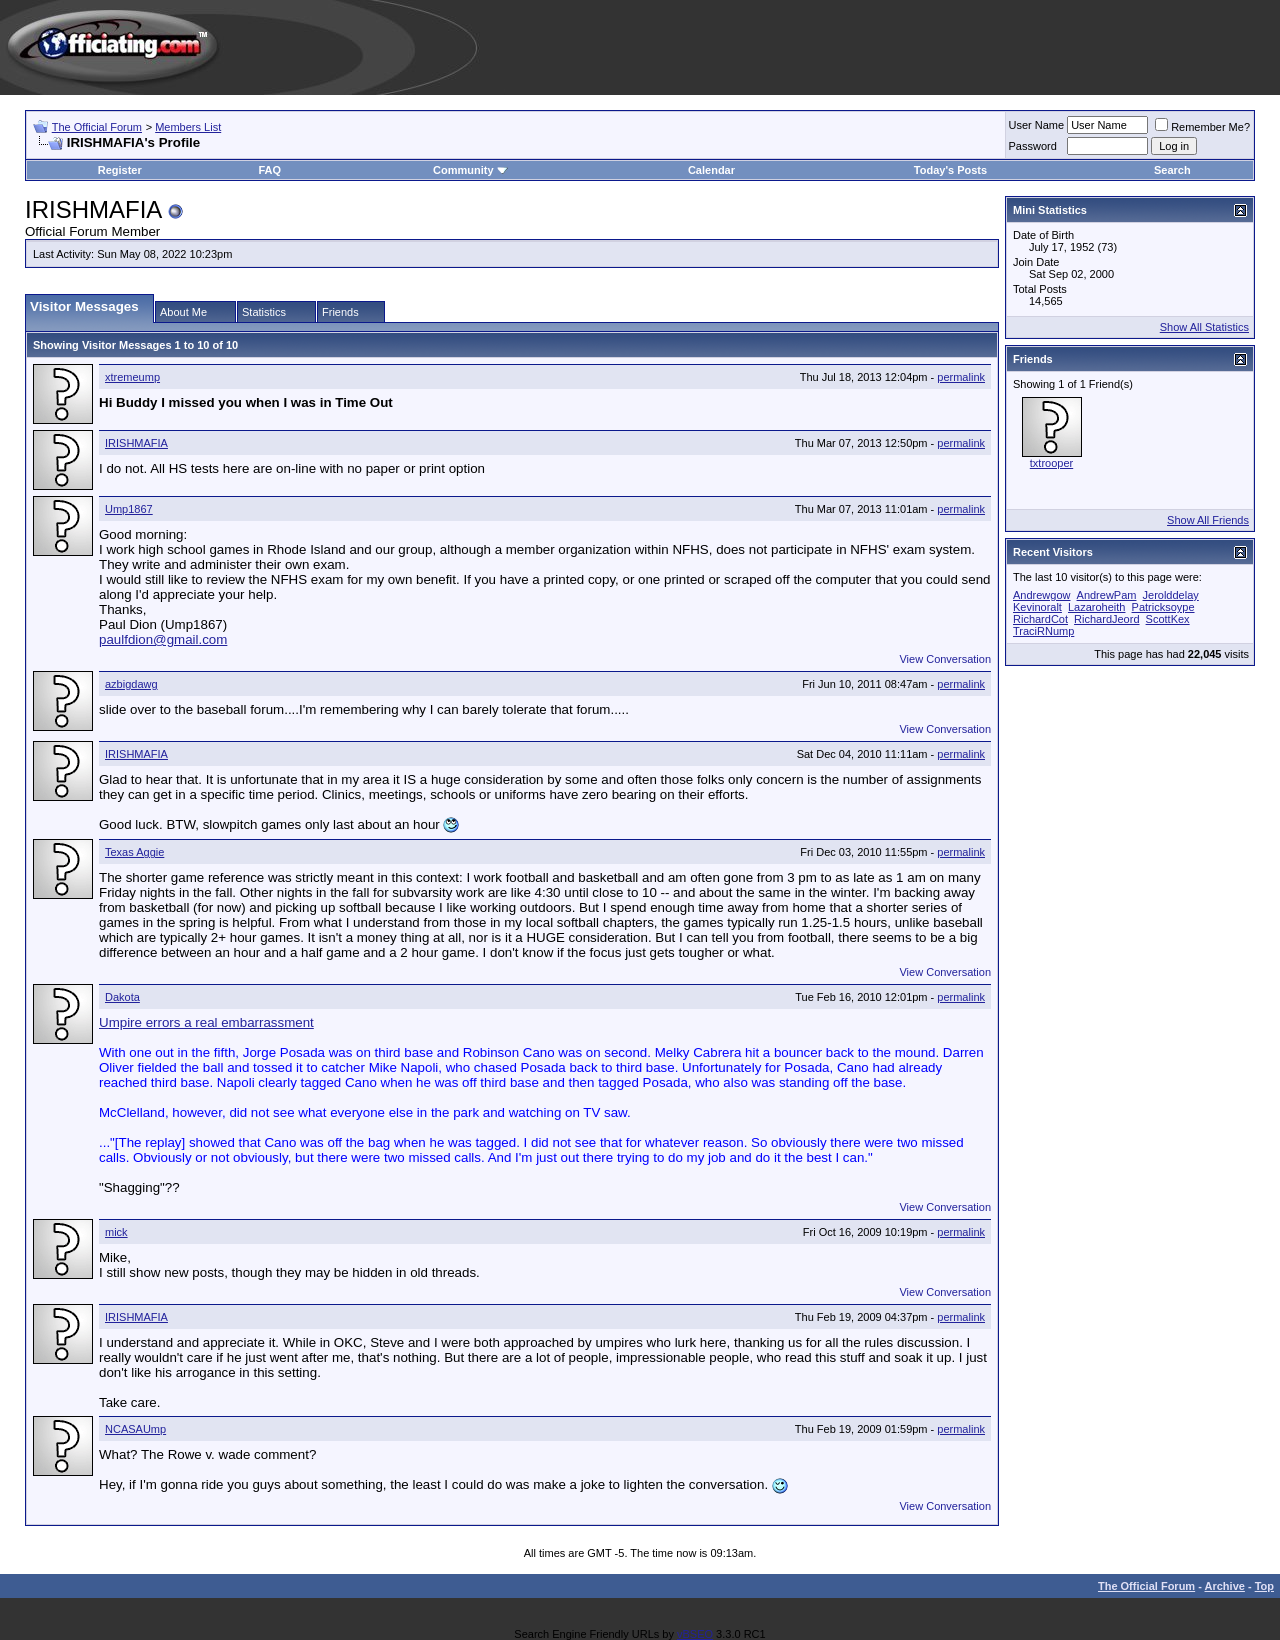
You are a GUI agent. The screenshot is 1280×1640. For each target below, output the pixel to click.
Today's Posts (950, 170)
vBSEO (695, 1634)
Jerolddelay (1171, 595)
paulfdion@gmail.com (163, 639)
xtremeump (132, 377)
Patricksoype (1163, 607)
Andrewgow (1041, 595)
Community (470, 170)
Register (120, 170)
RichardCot (1040, 619)
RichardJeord (1106, 619)
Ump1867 (129, 509)
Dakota (122, 997)
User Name (1037, 125)
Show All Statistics (1204, 327)
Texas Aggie (134, 852)
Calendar (711, 170)
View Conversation (945, 659)
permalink (961, 377)
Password (1033, 146)
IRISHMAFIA (136, 443)
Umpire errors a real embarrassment (206, 1022)
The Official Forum (97, 127)
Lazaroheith (1097, 607)
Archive (1225, 1586)
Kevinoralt (1037, 607)
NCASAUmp (135, 1429)
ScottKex (1168, 619)
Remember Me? (1202, 127)
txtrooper (1051, 463)
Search (1172, 170)
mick (116, 1232)
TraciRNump (1043, 631)
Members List (188, 127)
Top (1264, 1586)
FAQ (269, 170)
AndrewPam (1107, 595)
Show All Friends (1208, 520)
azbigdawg (131, 684)
